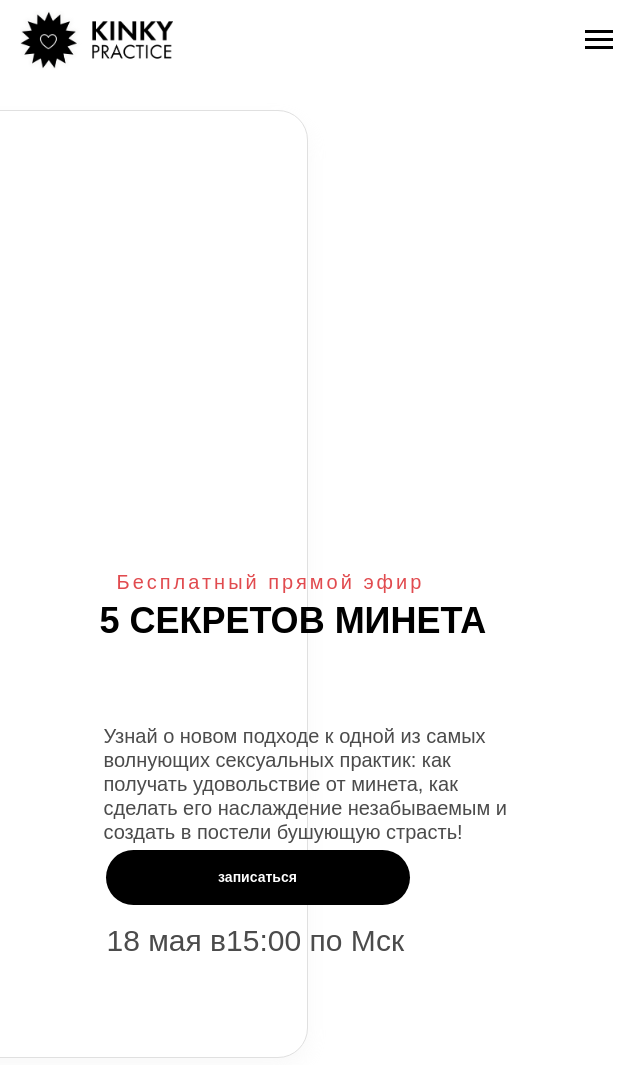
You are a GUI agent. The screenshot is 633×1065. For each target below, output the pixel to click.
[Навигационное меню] (599, 40)
